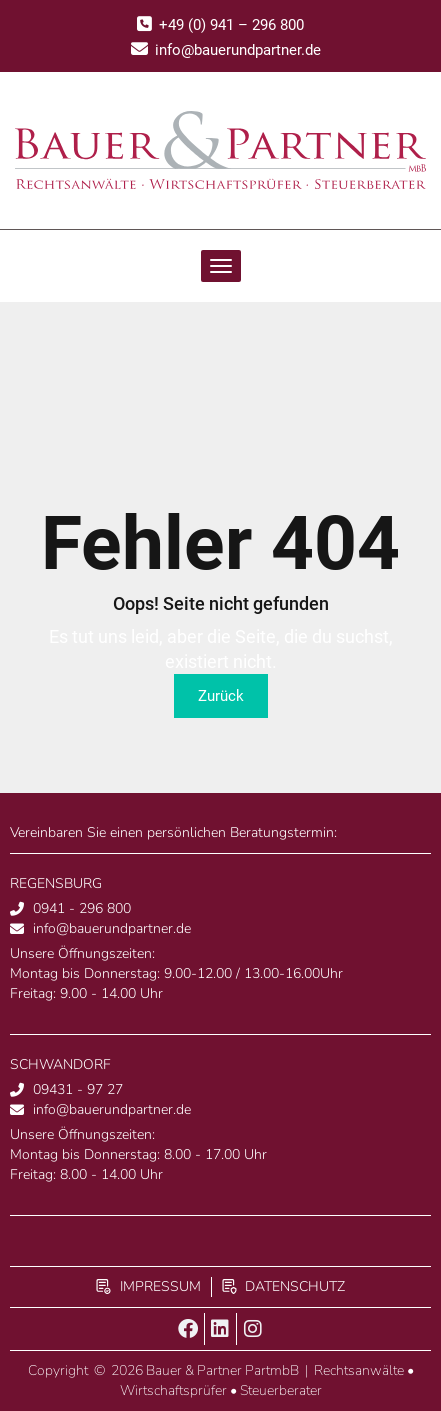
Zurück (221, 696)
